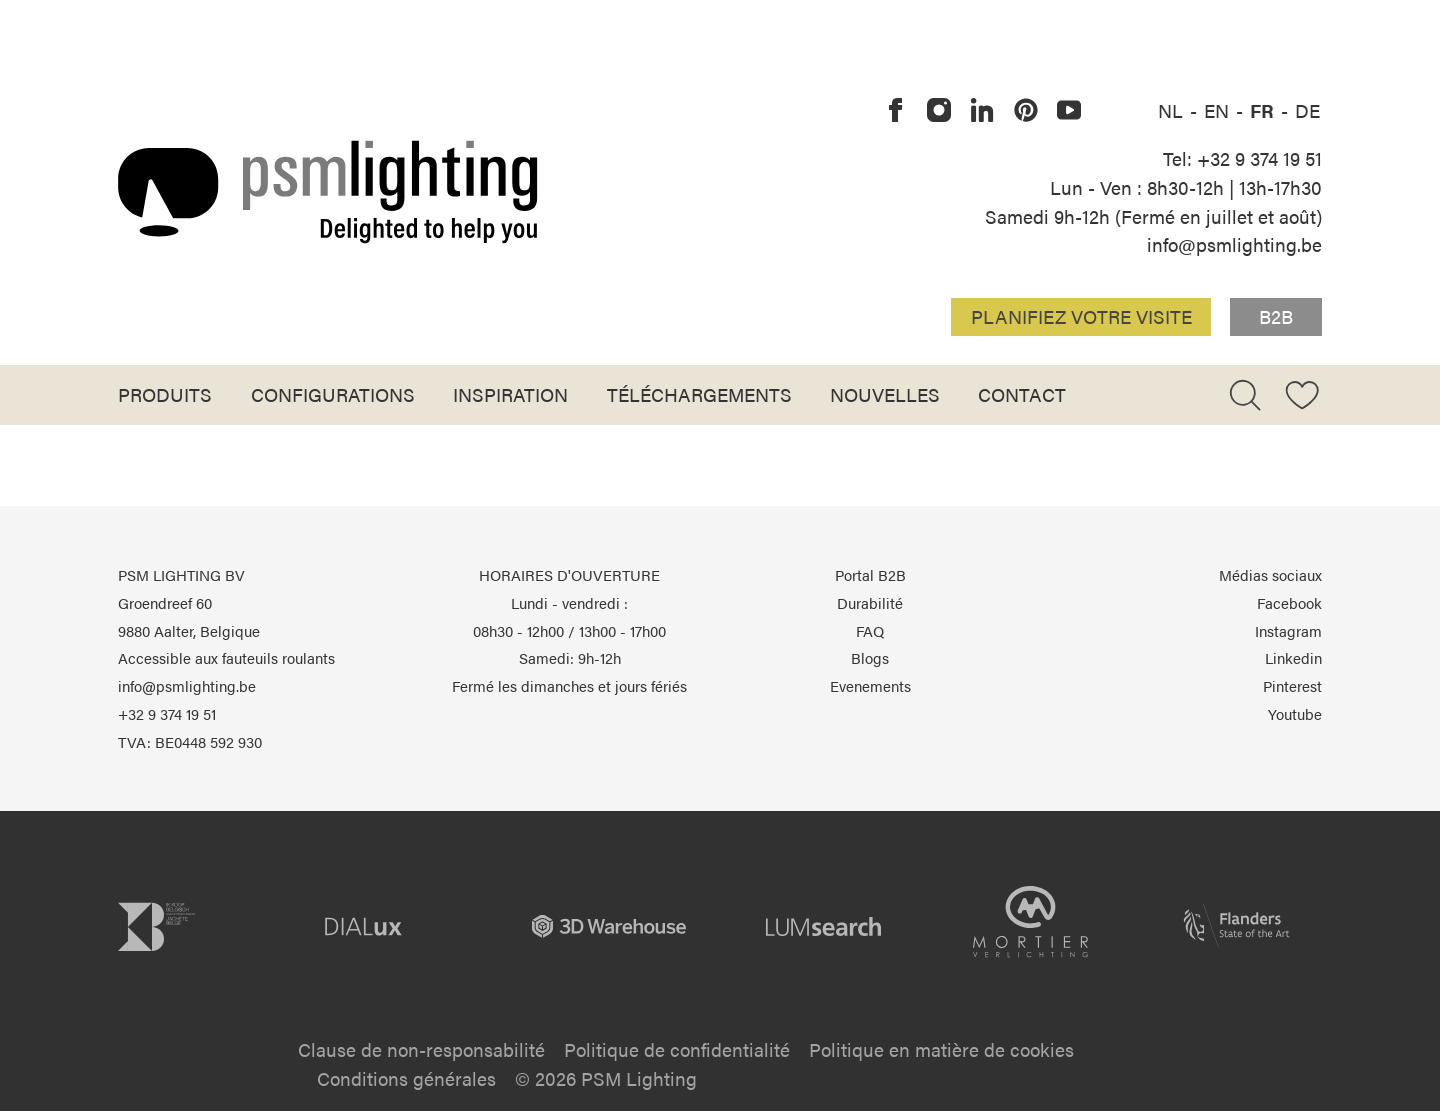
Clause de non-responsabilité (421, 1049)
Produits (165, 394)
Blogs (870, 658)
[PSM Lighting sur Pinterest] (1026, 111)
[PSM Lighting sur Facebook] (896, 111)
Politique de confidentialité (677, 1049)
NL (1173, 110)
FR (1264, 110)
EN (1219, 110)
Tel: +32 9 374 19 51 (1242, 158)
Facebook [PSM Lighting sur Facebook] (1289, 603)
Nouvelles (885, 394)
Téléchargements (699, 394)
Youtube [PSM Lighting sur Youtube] (1295, 714)
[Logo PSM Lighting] (328, 191)
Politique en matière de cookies (941, 1049)
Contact (1022, 394)
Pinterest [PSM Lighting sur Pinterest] (1292, 686)
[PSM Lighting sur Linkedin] (983, 111)
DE (1307, 110)
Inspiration (510, 394)
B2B (1276, 316)
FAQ (870, 631)
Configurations (333, 394)
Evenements (870, 686)
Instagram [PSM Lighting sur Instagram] (1288, 631)
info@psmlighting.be (1234, 244)
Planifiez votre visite (1081, 316)
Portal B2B (870, 575)
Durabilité (870, 603)
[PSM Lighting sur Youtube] (1069, 111)
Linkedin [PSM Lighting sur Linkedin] (1293, 658)
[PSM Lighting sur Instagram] (939, 111)
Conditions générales (406, 1078)
